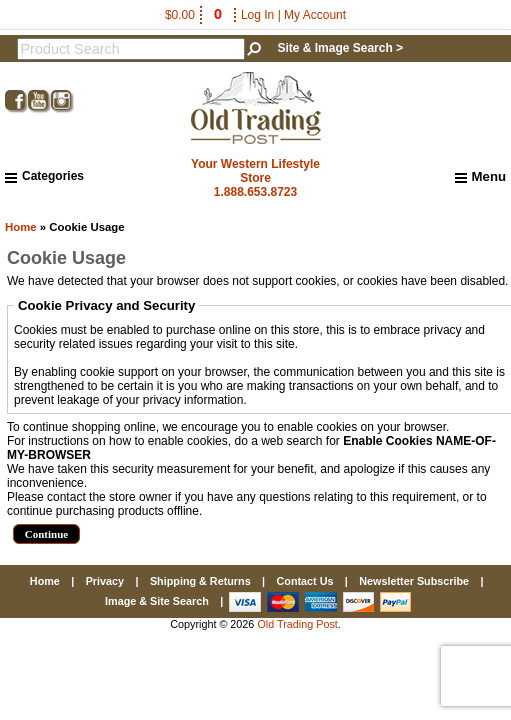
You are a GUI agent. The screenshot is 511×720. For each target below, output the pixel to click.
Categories (44, 176)
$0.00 (195, 15)
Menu (480, 177)
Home (21, 227)
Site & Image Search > (340, 48)
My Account (315, 15)
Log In (257, 15)
